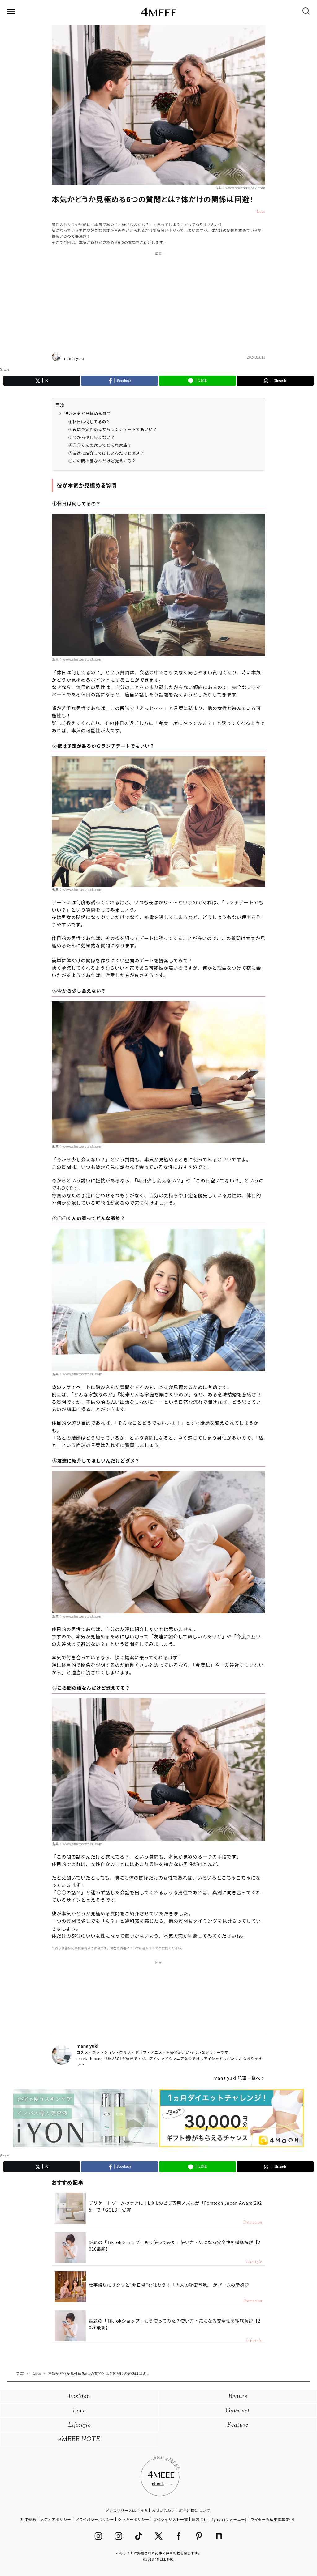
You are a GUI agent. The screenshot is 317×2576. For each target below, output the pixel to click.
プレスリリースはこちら (126, 2510)
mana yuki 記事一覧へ (237, 2078)
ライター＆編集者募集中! (272, 2519)
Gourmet (238, 2411)
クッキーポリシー (133, 2519)
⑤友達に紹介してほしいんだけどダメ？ (106, 453)
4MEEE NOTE (79, 2439)
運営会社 (199, 2519)
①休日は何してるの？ (89, 421)
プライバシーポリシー (94, 2519)
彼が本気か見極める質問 (87, 413)
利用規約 (28, 2519)
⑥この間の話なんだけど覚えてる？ (102, 461)
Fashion (79, 2396)
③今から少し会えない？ (91, 437)
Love (79, 2411)
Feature (237, 2425)
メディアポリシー (55, 2519)
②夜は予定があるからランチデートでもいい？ (112, 429)
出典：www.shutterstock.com (240, 187)
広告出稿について (194, 2510)
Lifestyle (79, 2425)
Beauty (237, 2396)
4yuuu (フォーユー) (228, 2519)
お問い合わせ (163, 2510)
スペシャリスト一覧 (170, 2519)
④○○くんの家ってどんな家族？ (100, 445)
